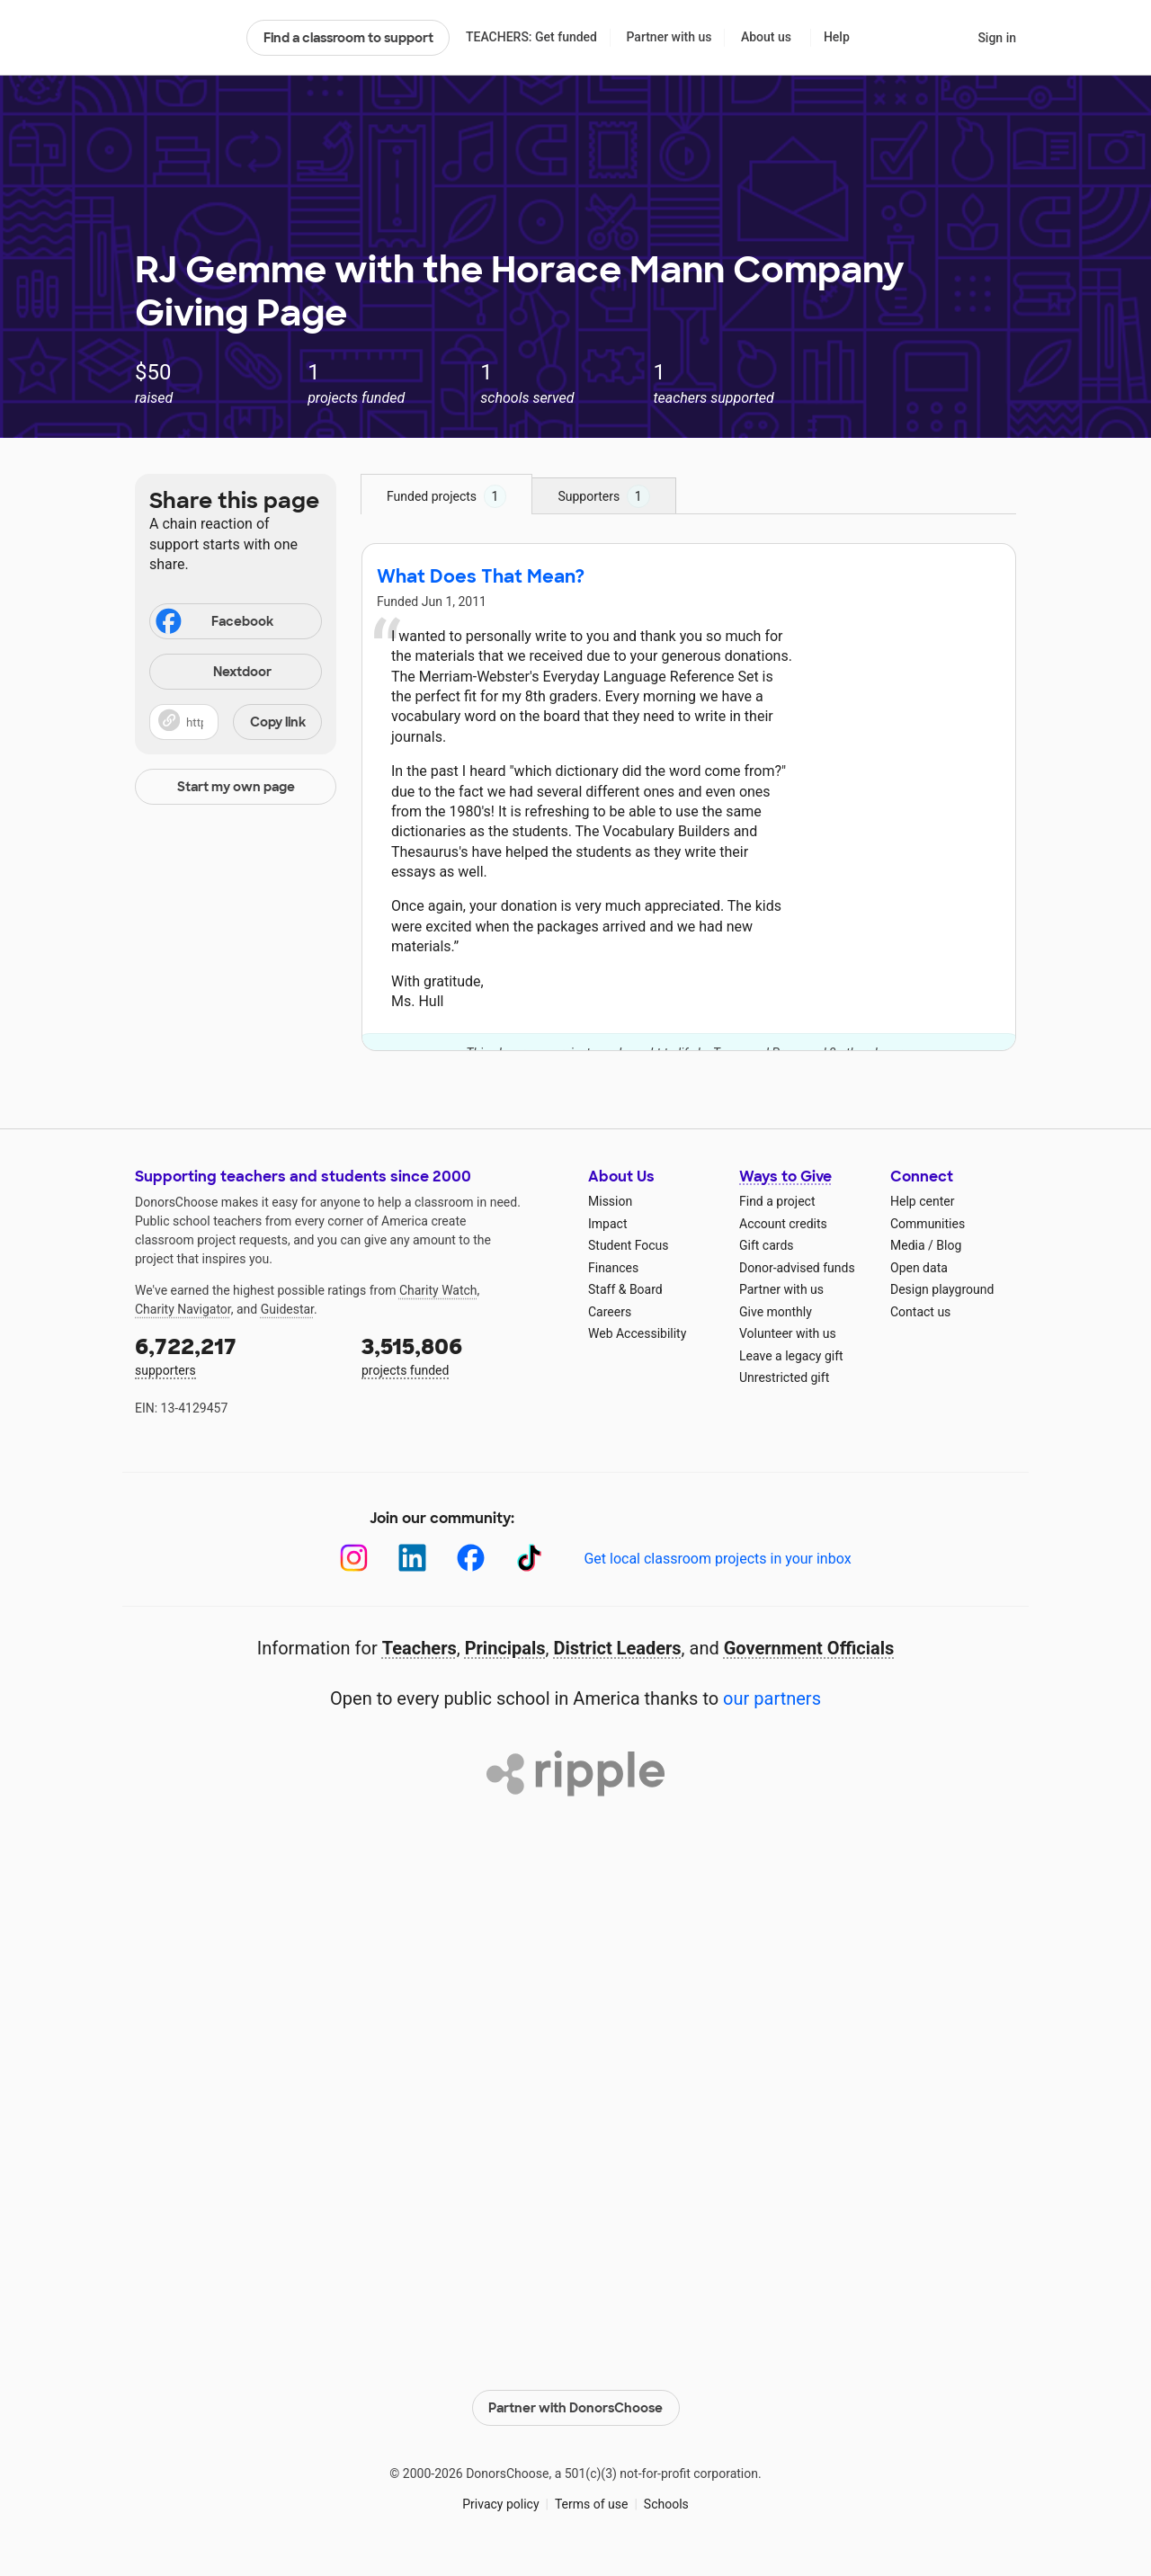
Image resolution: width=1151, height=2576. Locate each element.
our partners (772, 1698)
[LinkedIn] (412, 1557)
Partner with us (669, 37)
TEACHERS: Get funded (531, 37)
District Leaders (618, 1648)
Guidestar (287, 1309)
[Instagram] (353, 1557)
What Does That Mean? (480, 576)
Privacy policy (500, 2504)
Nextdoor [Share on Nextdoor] (213, 673)
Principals (505, 1648)
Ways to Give (785, 1176)
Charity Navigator (183, 1309)
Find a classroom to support (348, 38)
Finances (613, 1268)
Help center (922, 1201)
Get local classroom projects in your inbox (717, 1558)
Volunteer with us (787, 1333)
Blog (948, 1245)
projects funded (462, 1354)
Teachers (419, 1648)
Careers (609, 1312)
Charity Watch (438, 1290)
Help (837, 37)
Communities (927, 1224)
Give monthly (775, 1312)
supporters (235, 1354)
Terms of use (592, 2504)
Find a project (777, 1201)
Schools (666, 2504)
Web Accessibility (637, 1333)
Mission (610, 1201)
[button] (235, 722)
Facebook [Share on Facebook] (213, 623)
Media (907, 1245)
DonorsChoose (183, 38)
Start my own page (236, 787)
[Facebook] (470, 1557)
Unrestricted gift (784, 1377)
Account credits (783, 1224)
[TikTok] (529, 1557)
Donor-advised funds (797, 1268)
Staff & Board (625, 1289)
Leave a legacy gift (791, 1356)
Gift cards (766, 1245)
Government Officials (809, 1648)
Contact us (920, 1312)
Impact (607, 1224)
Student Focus (628, 1245)
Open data (919, 1268)
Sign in (996, 38)
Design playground (942, 1289)
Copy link (278, 722)
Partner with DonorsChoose (575, 2408)
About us (766, 37)
